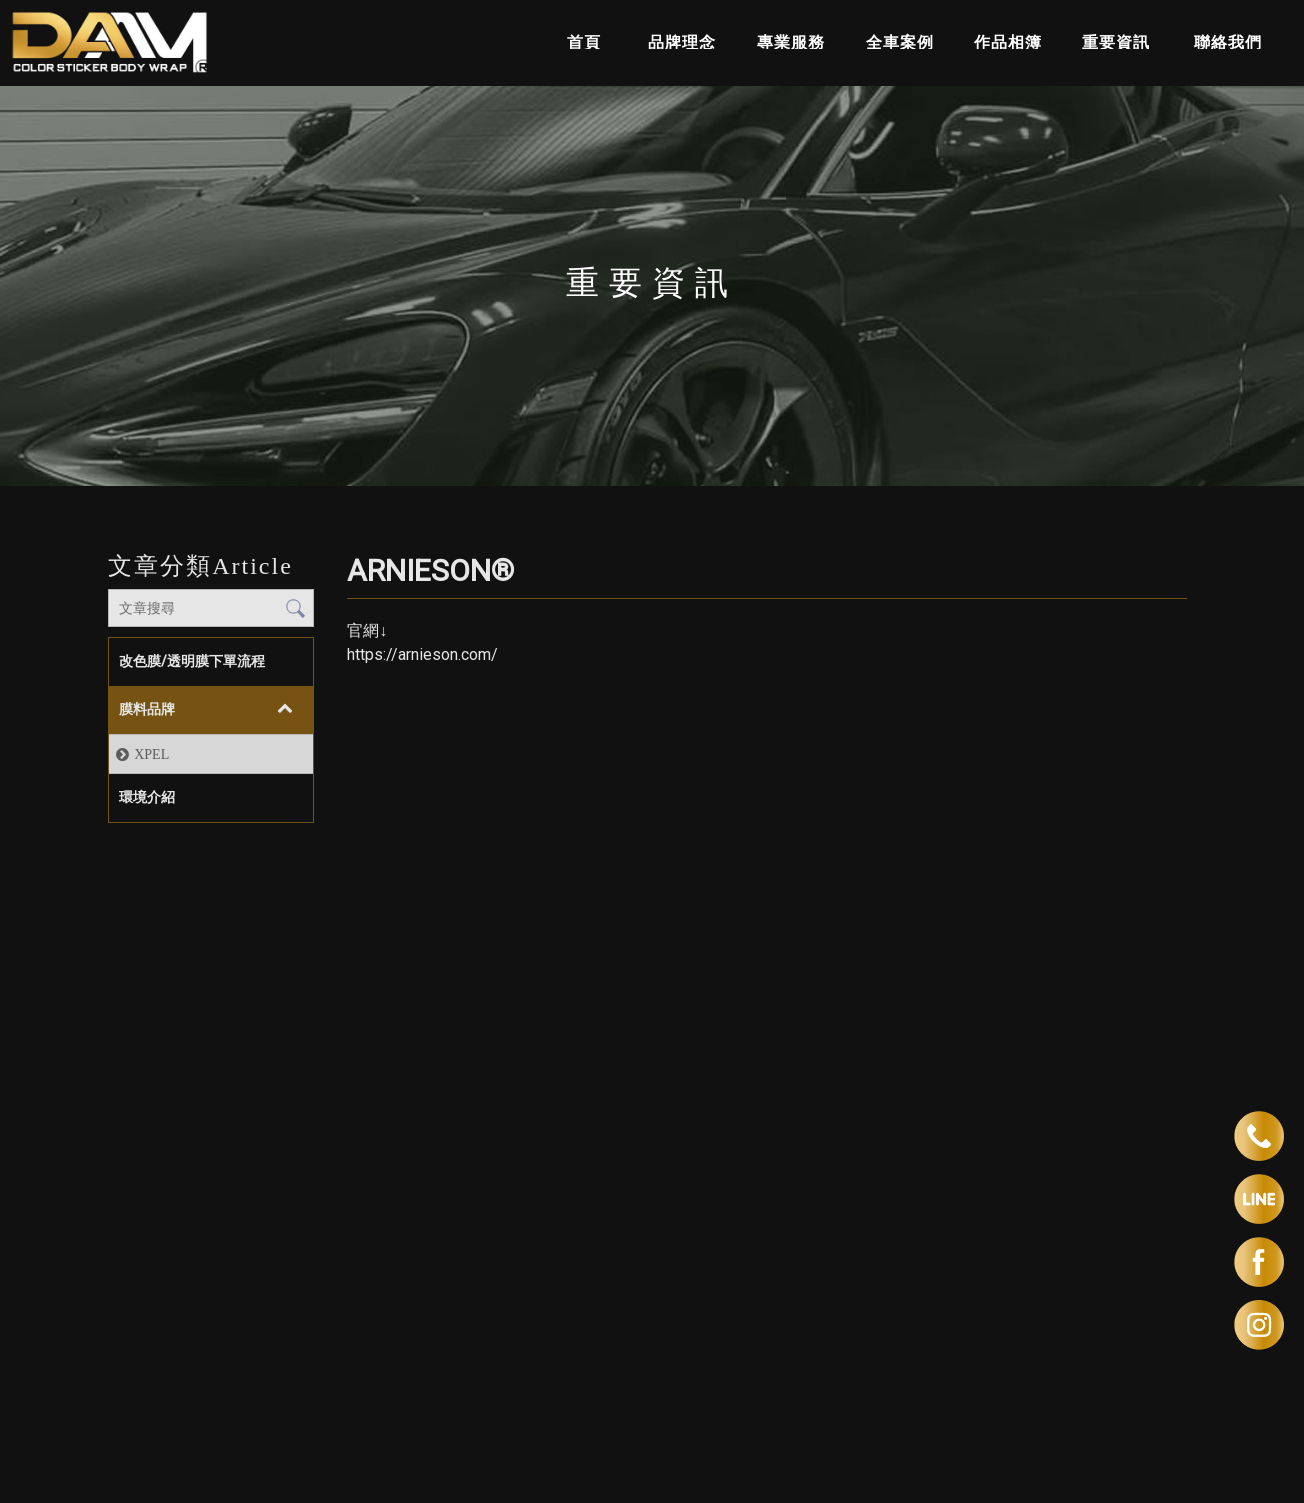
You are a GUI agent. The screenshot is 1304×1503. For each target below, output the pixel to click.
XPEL (151, 754)
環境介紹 (147, 797)
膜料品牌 (147, 709)
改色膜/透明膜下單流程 (192, 661)
